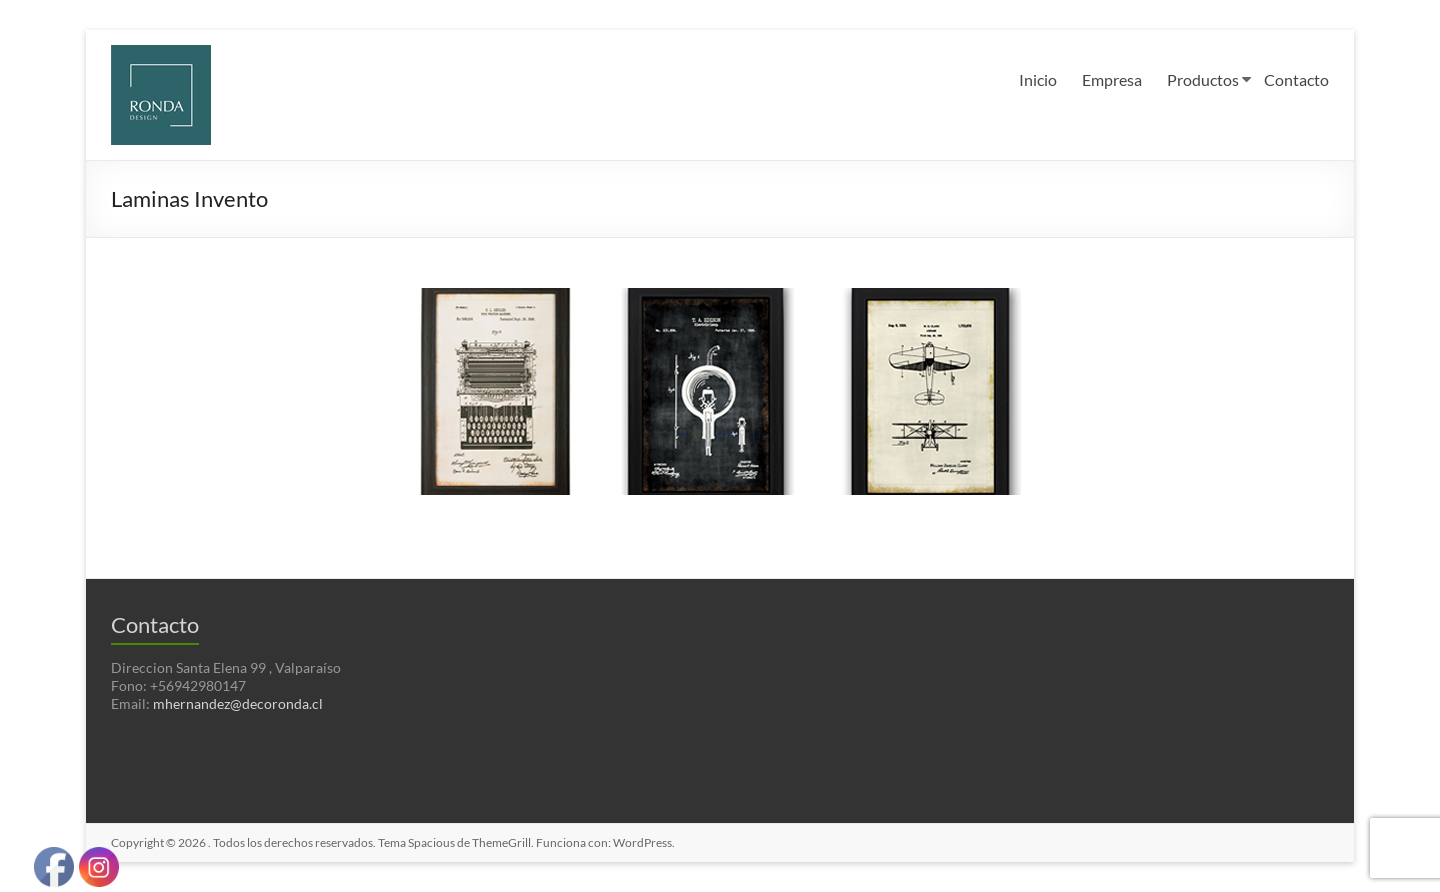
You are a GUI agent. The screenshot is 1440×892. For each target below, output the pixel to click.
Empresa (1112, 79)
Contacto (1296, 79)
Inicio (1038, 79)
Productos (1203, 79)
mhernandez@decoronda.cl (238, 703)
